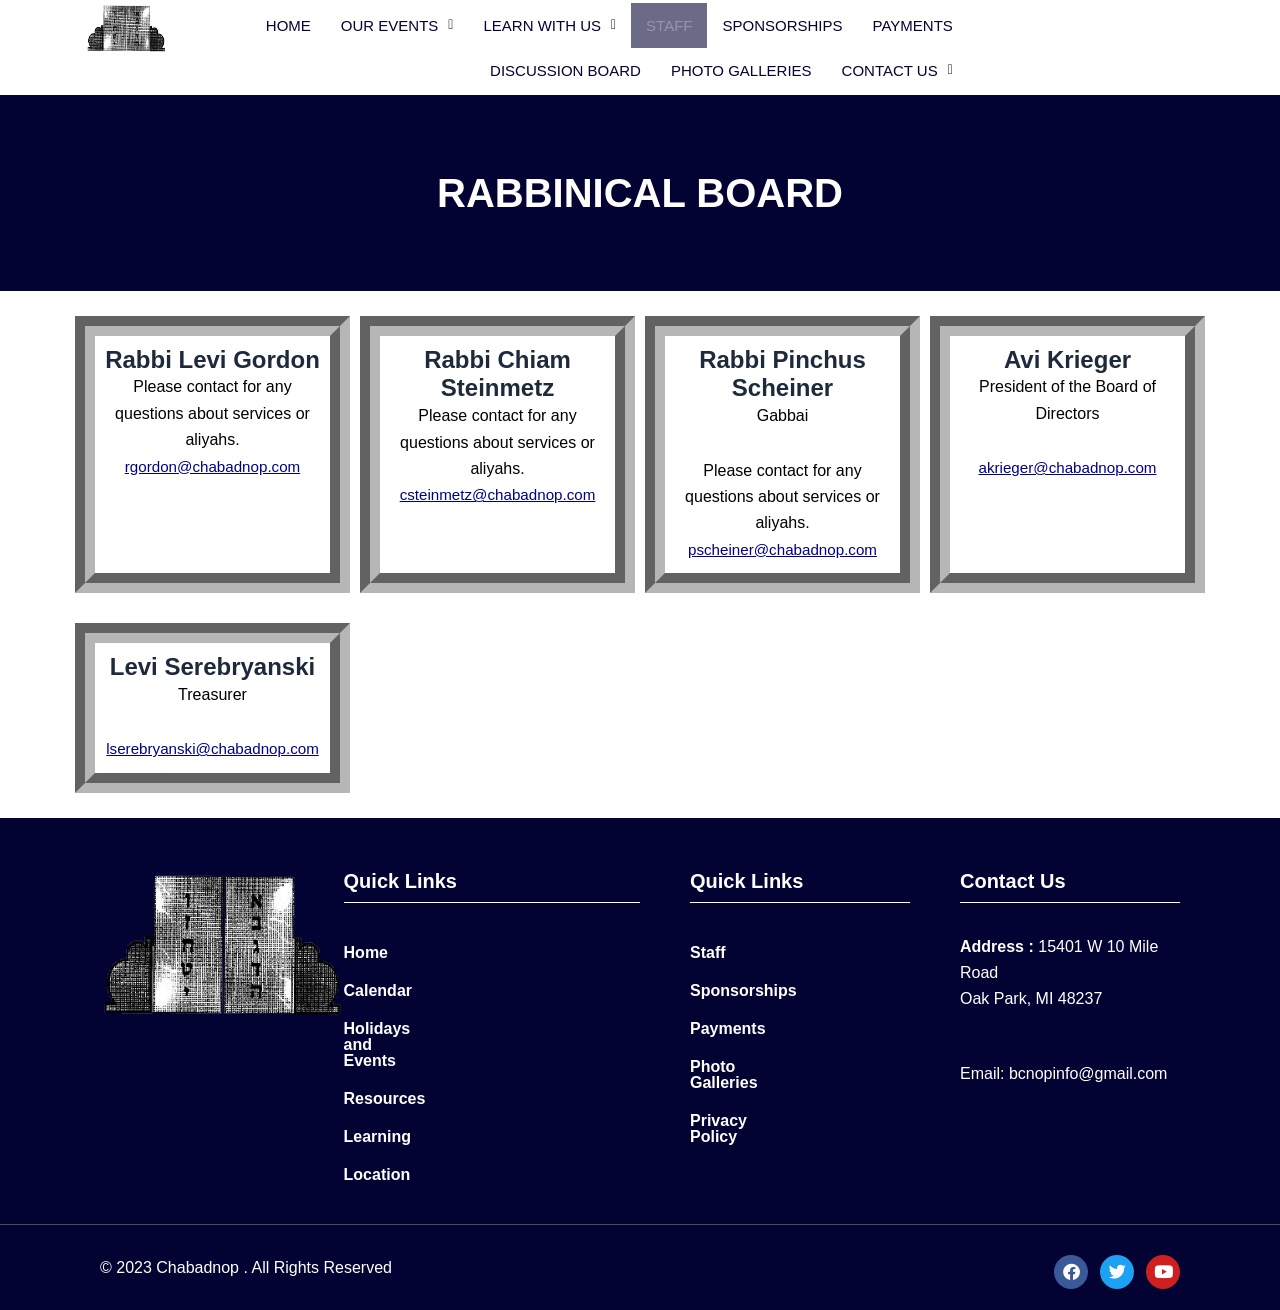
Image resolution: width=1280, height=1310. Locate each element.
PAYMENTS (944, 23)
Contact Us (1109, 68)
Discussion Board (1089, 23)
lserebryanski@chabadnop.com (217, 745)
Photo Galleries (953, 68)
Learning (378, 1127)
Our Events (428, 23)
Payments (728, 1051)
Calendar (378, 1013)
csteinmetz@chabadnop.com (497, 491)
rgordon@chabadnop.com (212, 462)
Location (377, 1165)
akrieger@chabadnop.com (1068, 464)
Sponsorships (814, 23)
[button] (428, 23)
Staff (700, 23)
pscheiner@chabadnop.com (782, 545)
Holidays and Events (422, 1051)
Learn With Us (581, 23)
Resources (385, 1089)
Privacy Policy (744, 1127)
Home (319, 23)
